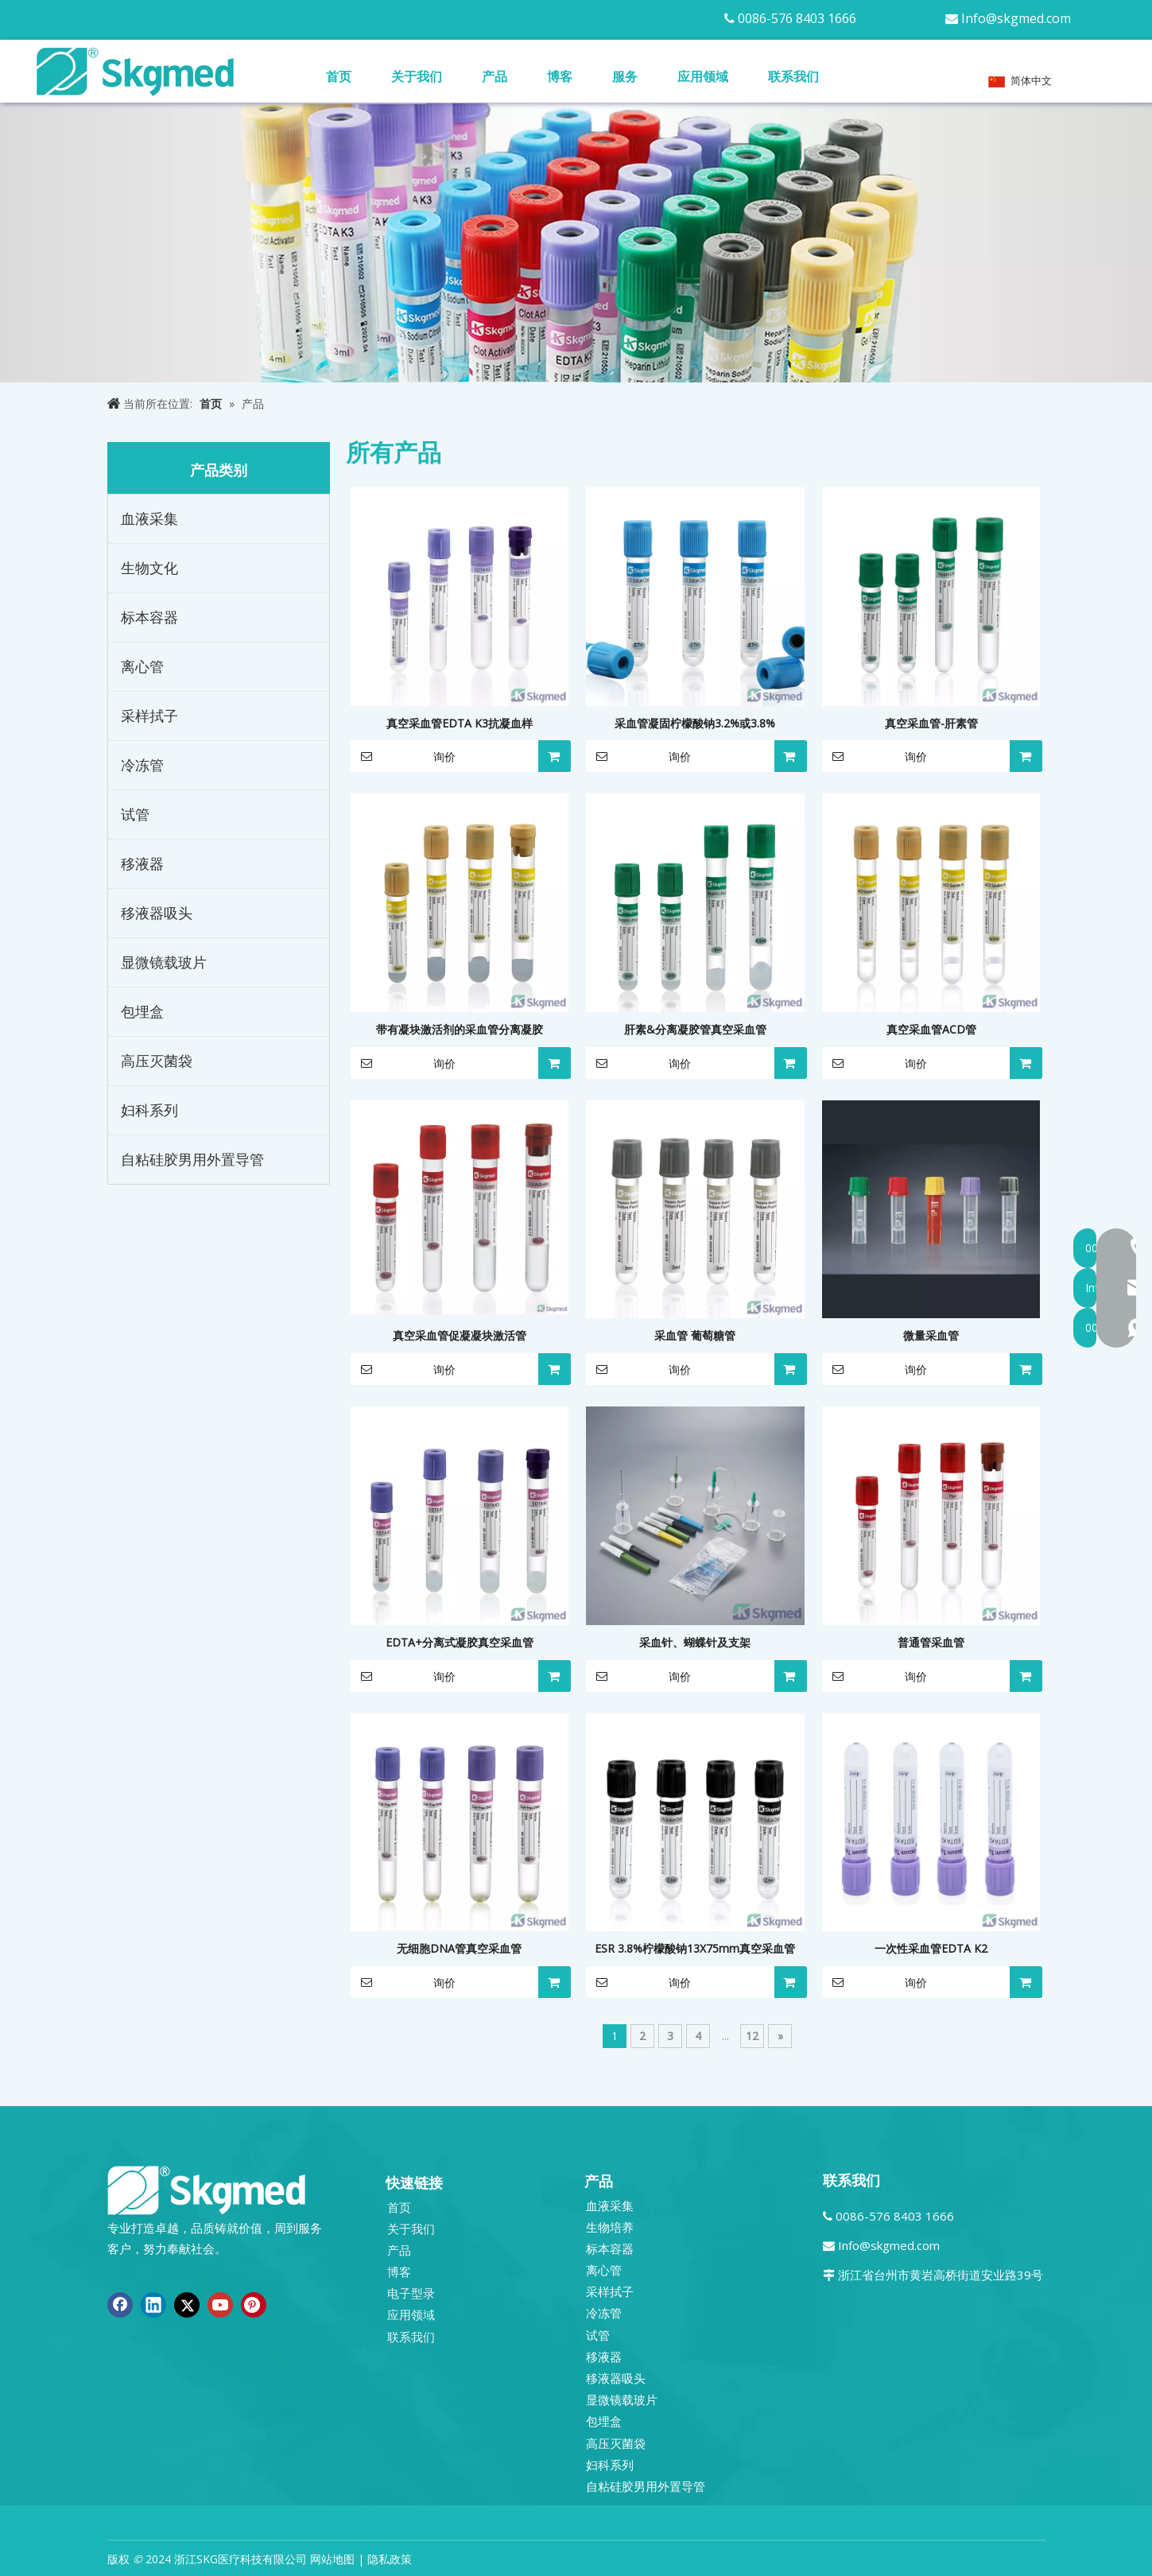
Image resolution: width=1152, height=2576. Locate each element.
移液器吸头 (156, 912)
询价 (403, 756)
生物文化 (149, 567)
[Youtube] (220, 2305)
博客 (399, 2271)
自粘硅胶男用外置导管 (192, 1159)
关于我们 (411, 2229)
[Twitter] (187, 2305)
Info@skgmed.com (1016, 18)
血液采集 (149, 518)
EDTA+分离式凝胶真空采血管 (459, 1642)
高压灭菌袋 (156, 1060)
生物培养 (610, 2227)
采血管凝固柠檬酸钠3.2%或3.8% (695, 723)
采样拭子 (149, 715)
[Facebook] (120, 2305)
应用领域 (411, 2314)
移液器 (142, 863)
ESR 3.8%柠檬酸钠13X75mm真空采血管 (695, 1948)
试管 (135, 814)
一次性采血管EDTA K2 (931, 1948)
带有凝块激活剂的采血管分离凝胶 (459, 1029)
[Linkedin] (153, 2305)
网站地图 (332, 2558)
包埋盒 (142, 1011)
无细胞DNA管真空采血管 (459, 1948)
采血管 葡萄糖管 (694, 1335)
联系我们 (411, 2337)
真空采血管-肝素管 (931, 723)
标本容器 (149, 617)
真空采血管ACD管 (931, 1029)
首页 (399, 2207)
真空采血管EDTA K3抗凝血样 (459, 723)
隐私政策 (389, 2558)
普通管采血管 (931, 1642)
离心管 (142, 666)
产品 (399, 2250)
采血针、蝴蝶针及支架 (695, 1642)
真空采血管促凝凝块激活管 (459, 1335)
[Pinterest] (253, 2305)
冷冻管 (142, 764)
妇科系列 (149, 1109)
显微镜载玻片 (164, 962)
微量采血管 (931, 1335)
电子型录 (411, 2293)
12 (752, 2035)
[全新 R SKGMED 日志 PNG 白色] (206, 2189)
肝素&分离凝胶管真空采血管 (695, 1029)
